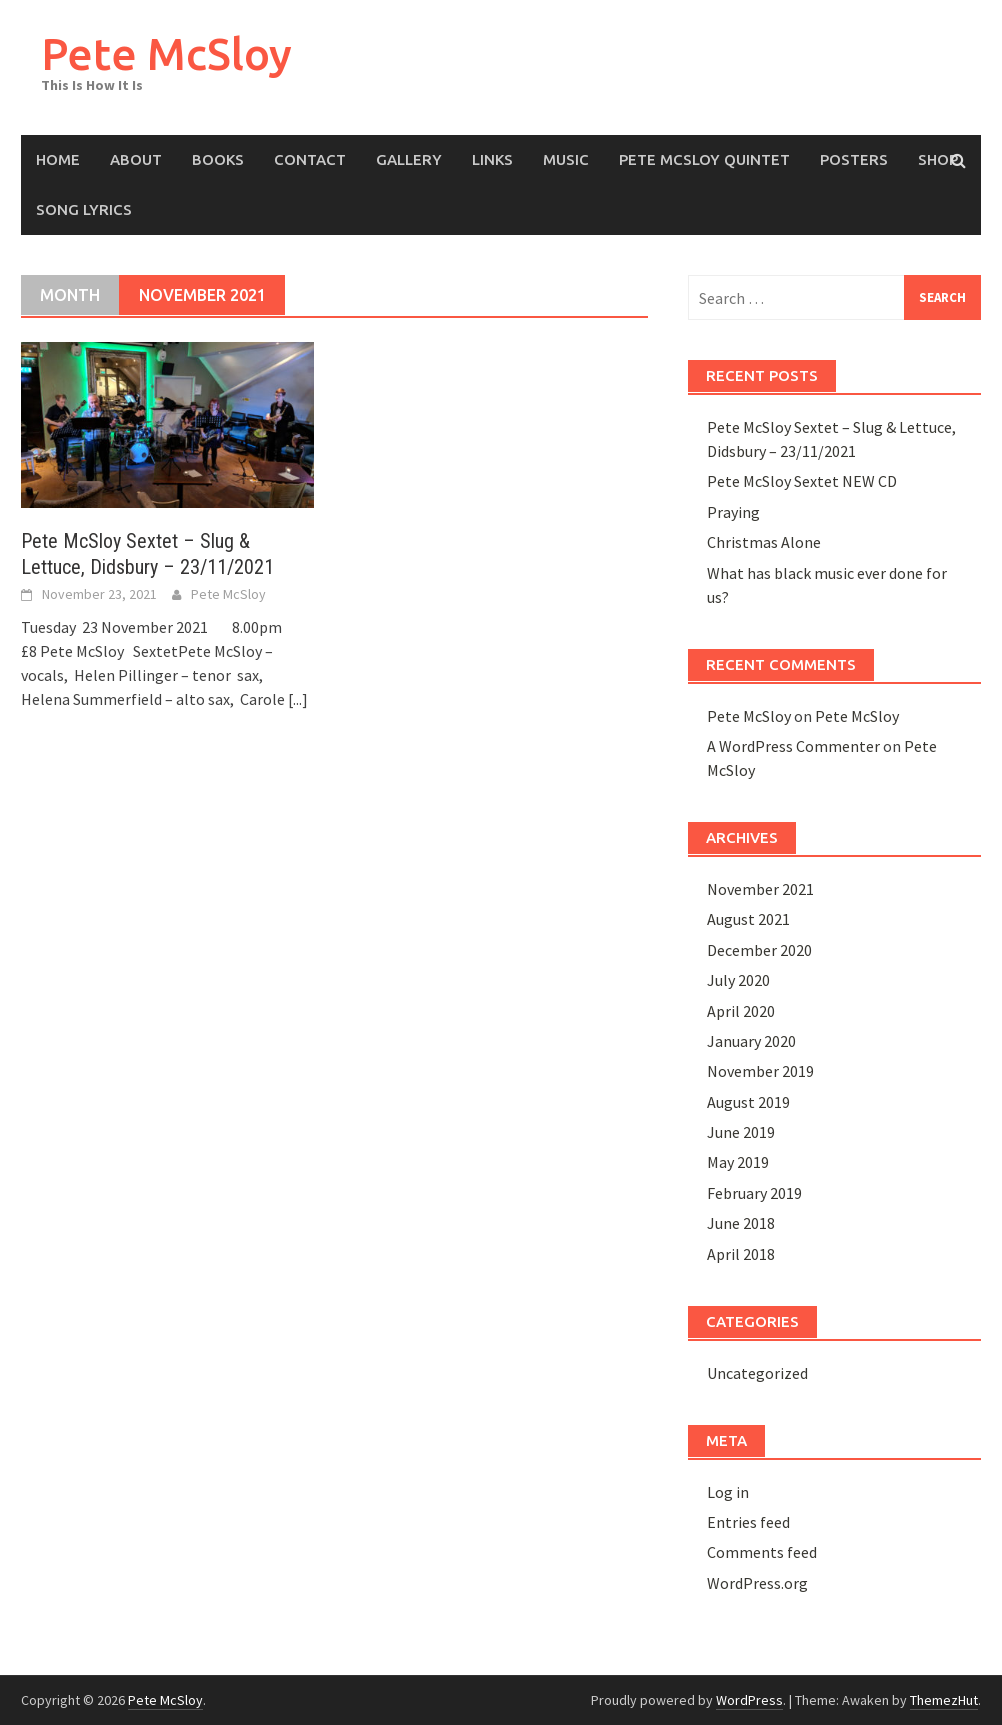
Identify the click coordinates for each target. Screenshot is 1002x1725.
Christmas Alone (764, 542)
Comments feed (762, 1552)
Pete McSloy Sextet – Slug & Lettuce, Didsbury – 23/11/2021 (147, 554)
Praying (733, 512)
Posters (854, 159)
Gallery (409, 159)
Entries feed (748, 1522)
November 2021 (760, 889)
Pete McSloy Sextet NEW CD (802, 481)
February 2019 (754, 1193)
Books (218, 159)
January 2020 (751, 1041)
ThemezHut (944, 1700)
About (136, 159)
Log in (728, 1492)
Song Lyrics (84, 209)
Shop (938, 159)
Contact (310, 159)
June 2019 (741, 1132)
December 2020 (759, 950)
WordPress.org (757, 1583)
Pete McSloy (166, 53)
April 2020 (741, 1011)
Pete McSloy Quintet (704, 159)
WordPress (749, 1700)
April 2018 (741, 1254)
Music (566, 159)
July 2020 (738, 980)
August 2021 (748, 919)
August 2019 (748, 1102)
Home (58, 159)
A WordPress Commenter (793, 746)
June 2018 (741, 1223)
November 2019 (760, 1071)
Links (492, 159)
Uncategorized (757, 1373)
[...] (298, 699)
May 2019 (738, 1162)
